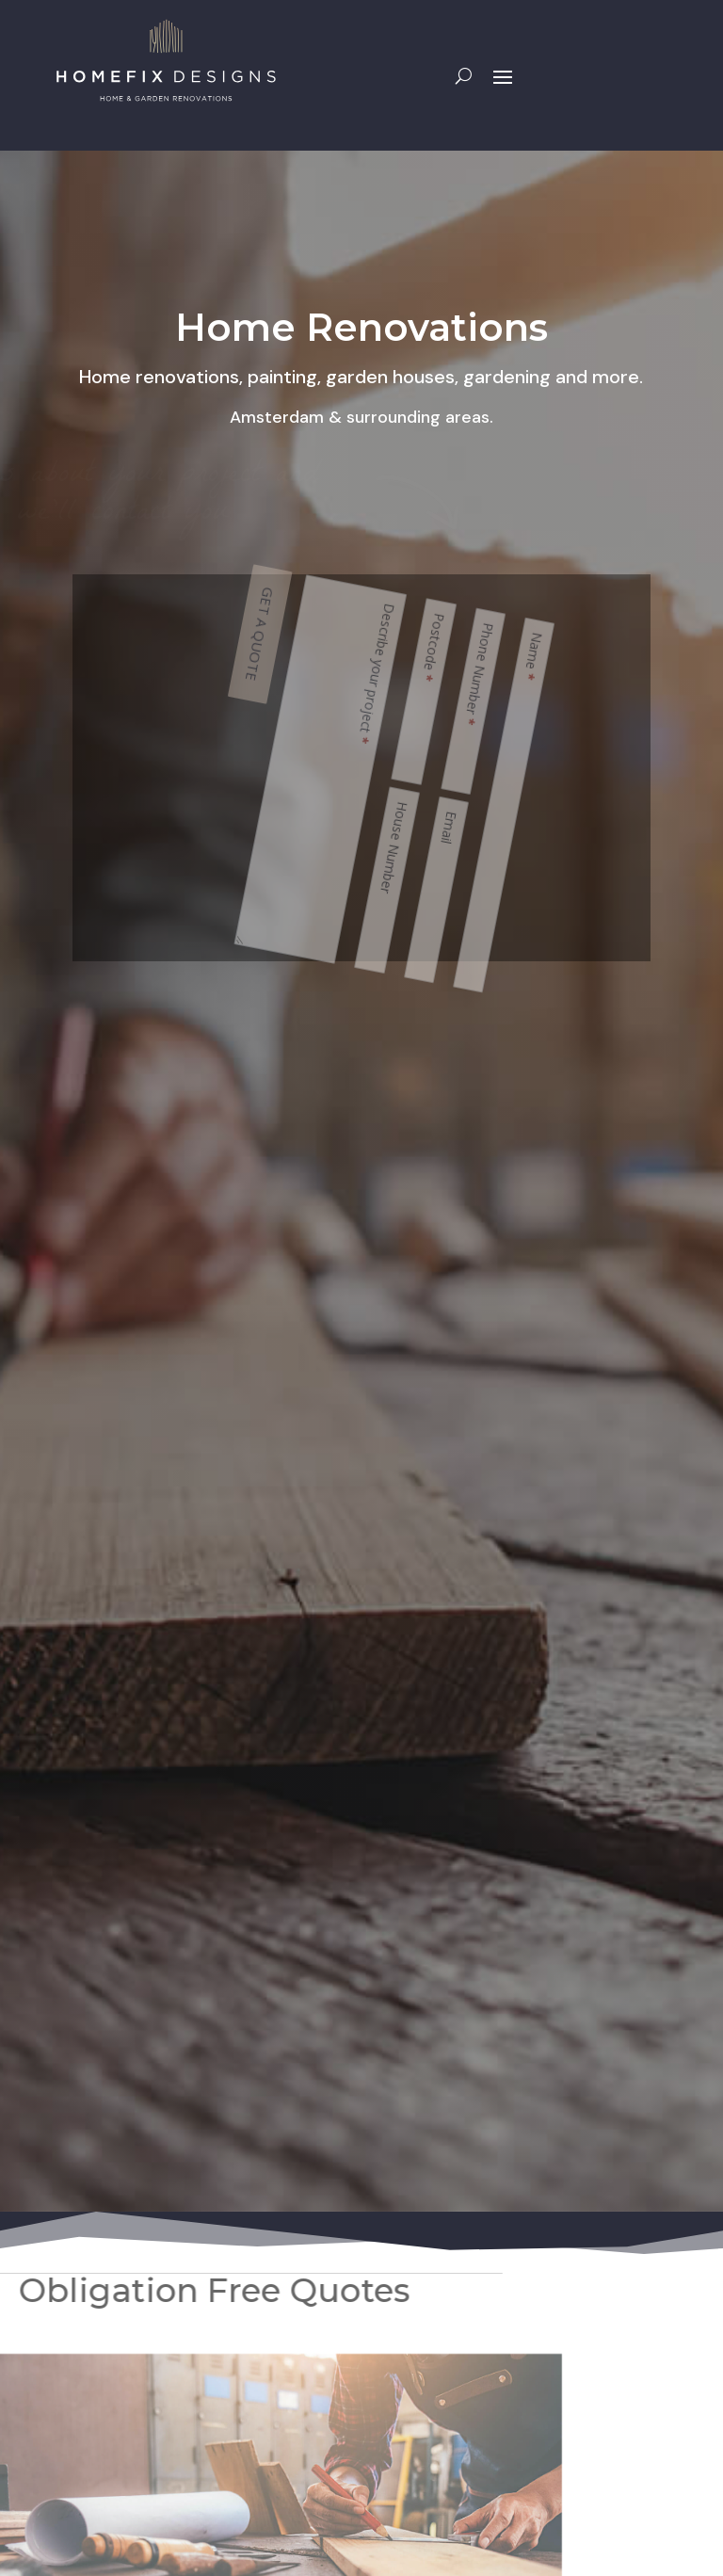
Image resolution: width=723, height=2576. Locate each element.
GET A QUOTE (450, 626)
